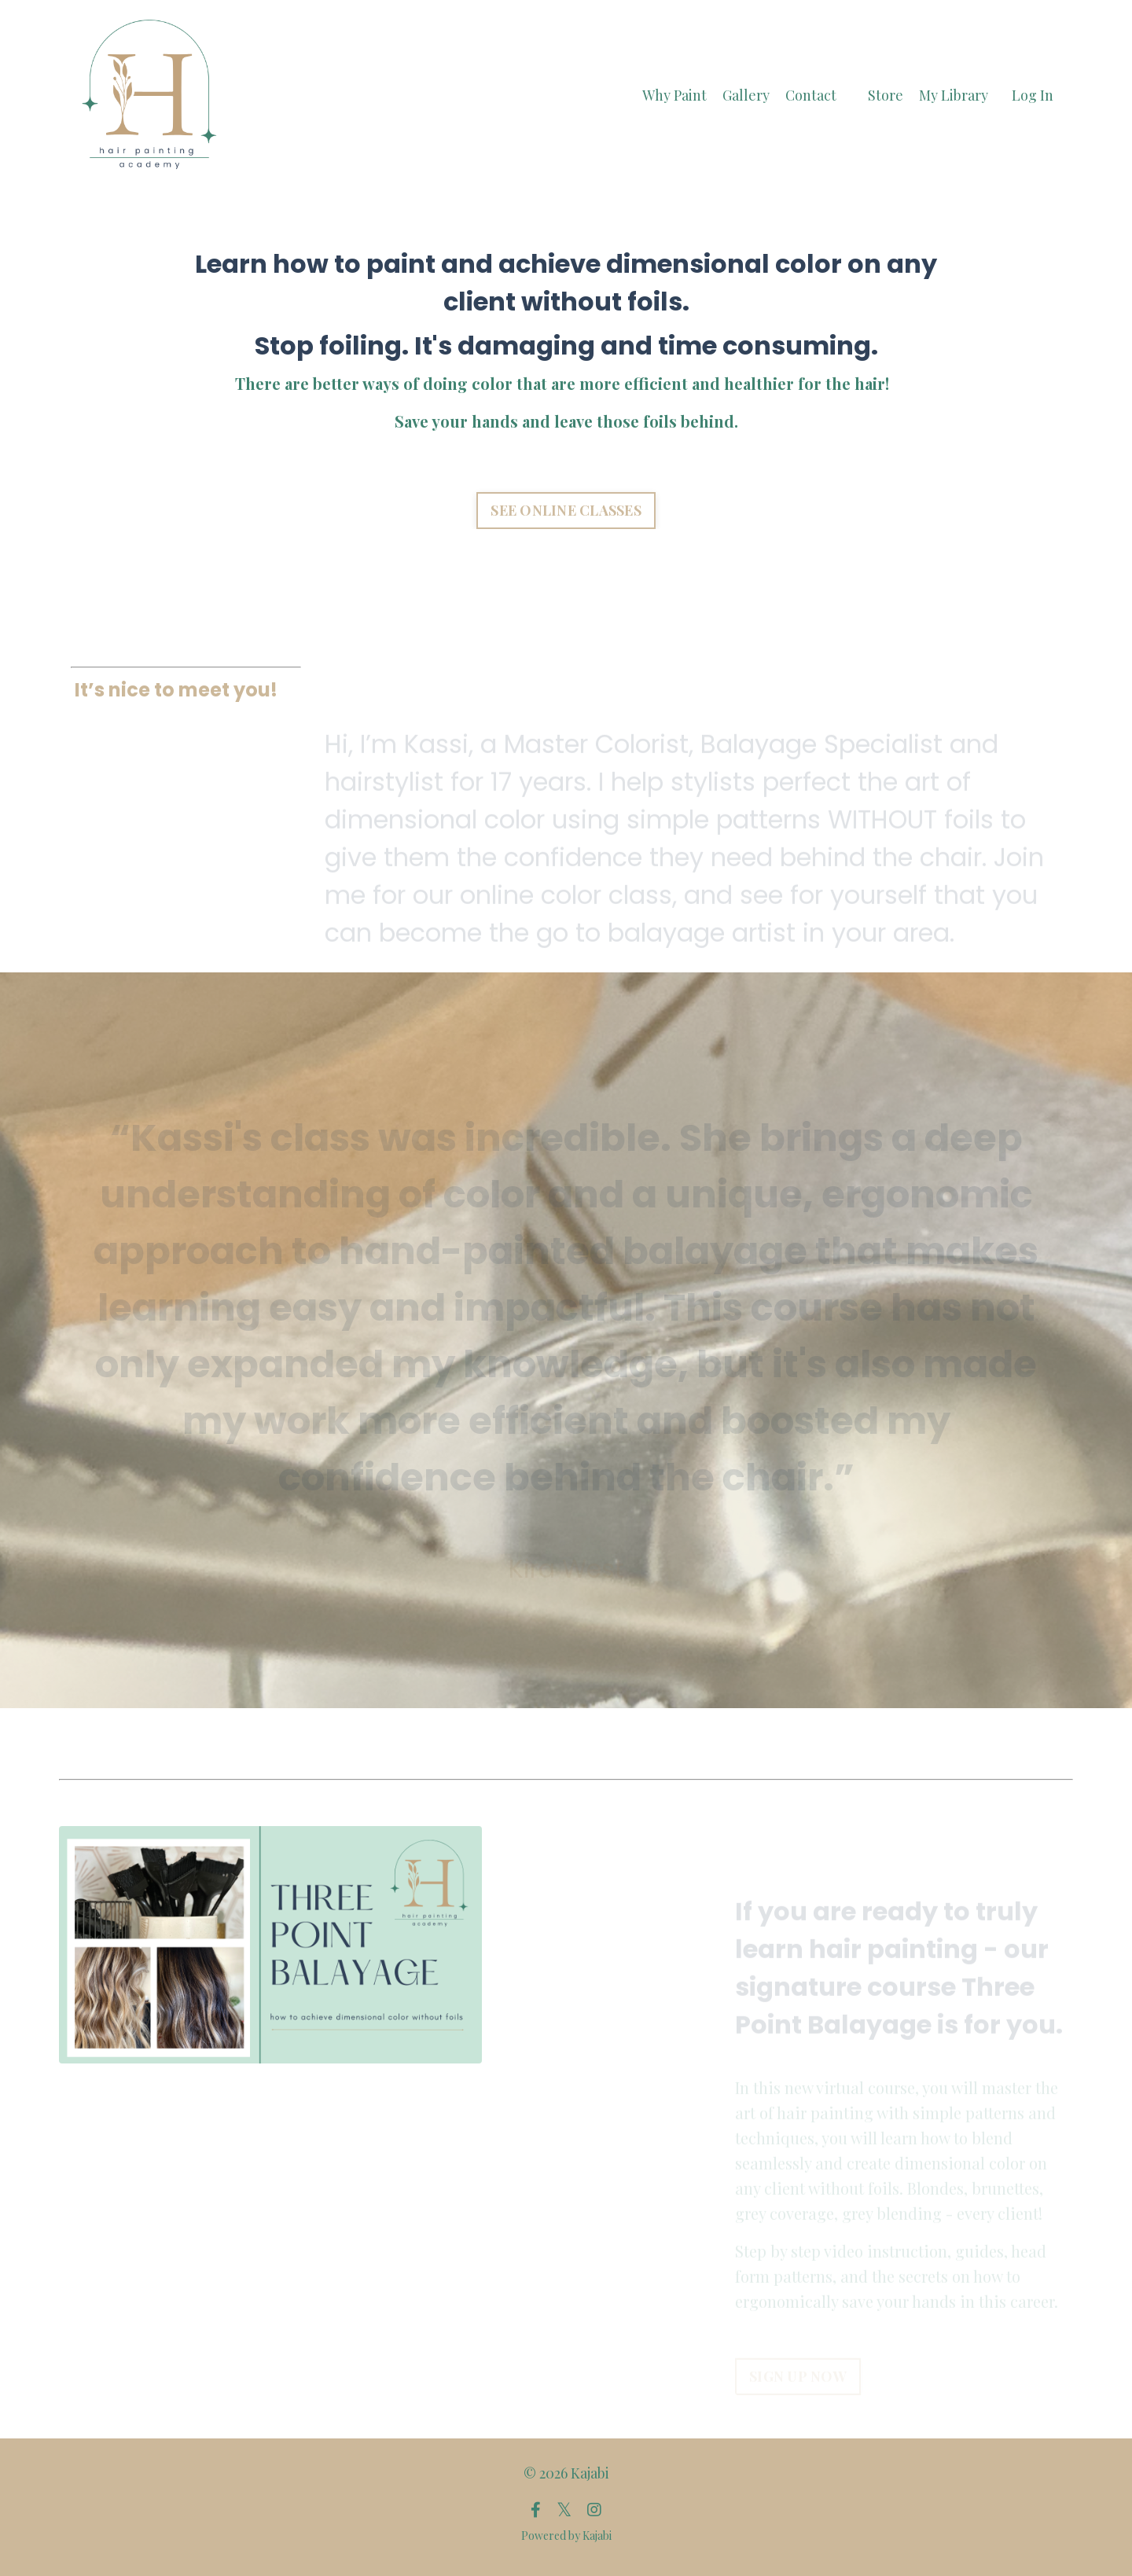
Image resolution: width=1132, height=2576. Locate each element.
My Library (953, 95)
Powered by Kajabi (566, 2535)
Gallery (746, 95)
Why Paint (674, 95)
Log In (1032, 95)
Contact (810, 95)
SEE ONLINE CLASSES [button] (566, 513)
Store (885, 95)
